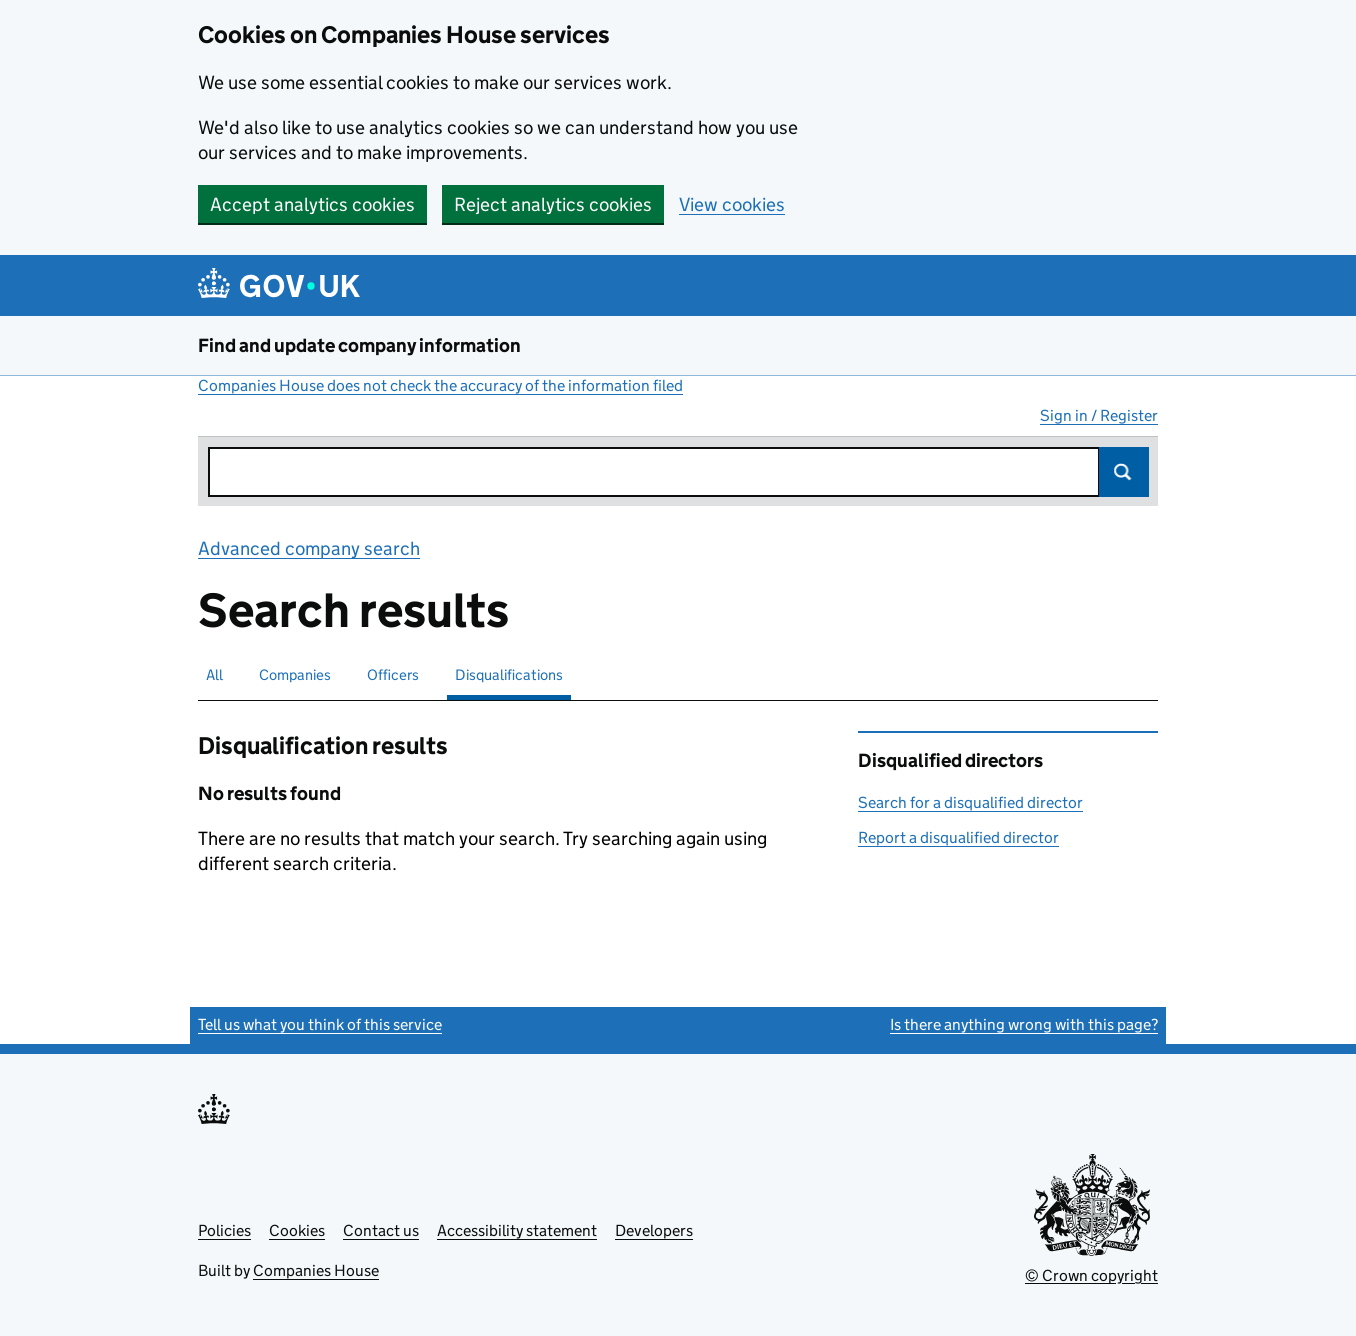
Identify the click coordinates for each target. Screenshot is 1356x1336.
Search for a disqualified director (970, 802)
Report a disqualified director (958, 837)
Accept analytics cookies (312, 204)
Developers (654, 1230)
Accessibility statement (517, 1230)
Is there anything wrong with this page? (1024, 1024)
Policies (224, 1230)
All (214, 674)
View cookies (732, 204)
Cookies (297, 1230)
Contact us (381, 1230)
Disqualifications (509, 674)
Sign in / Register (1099, 415)
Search (1124, 472)
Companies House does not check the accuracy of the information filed (440, 385)
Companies (295, 674)
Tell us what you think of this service (320, 1024)
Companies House (316, 1270)
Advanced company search (309, 548)
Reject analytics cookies (553, 204)
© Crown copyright (1091, 1275)
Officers (393, 674)
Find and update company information (359, 345)
